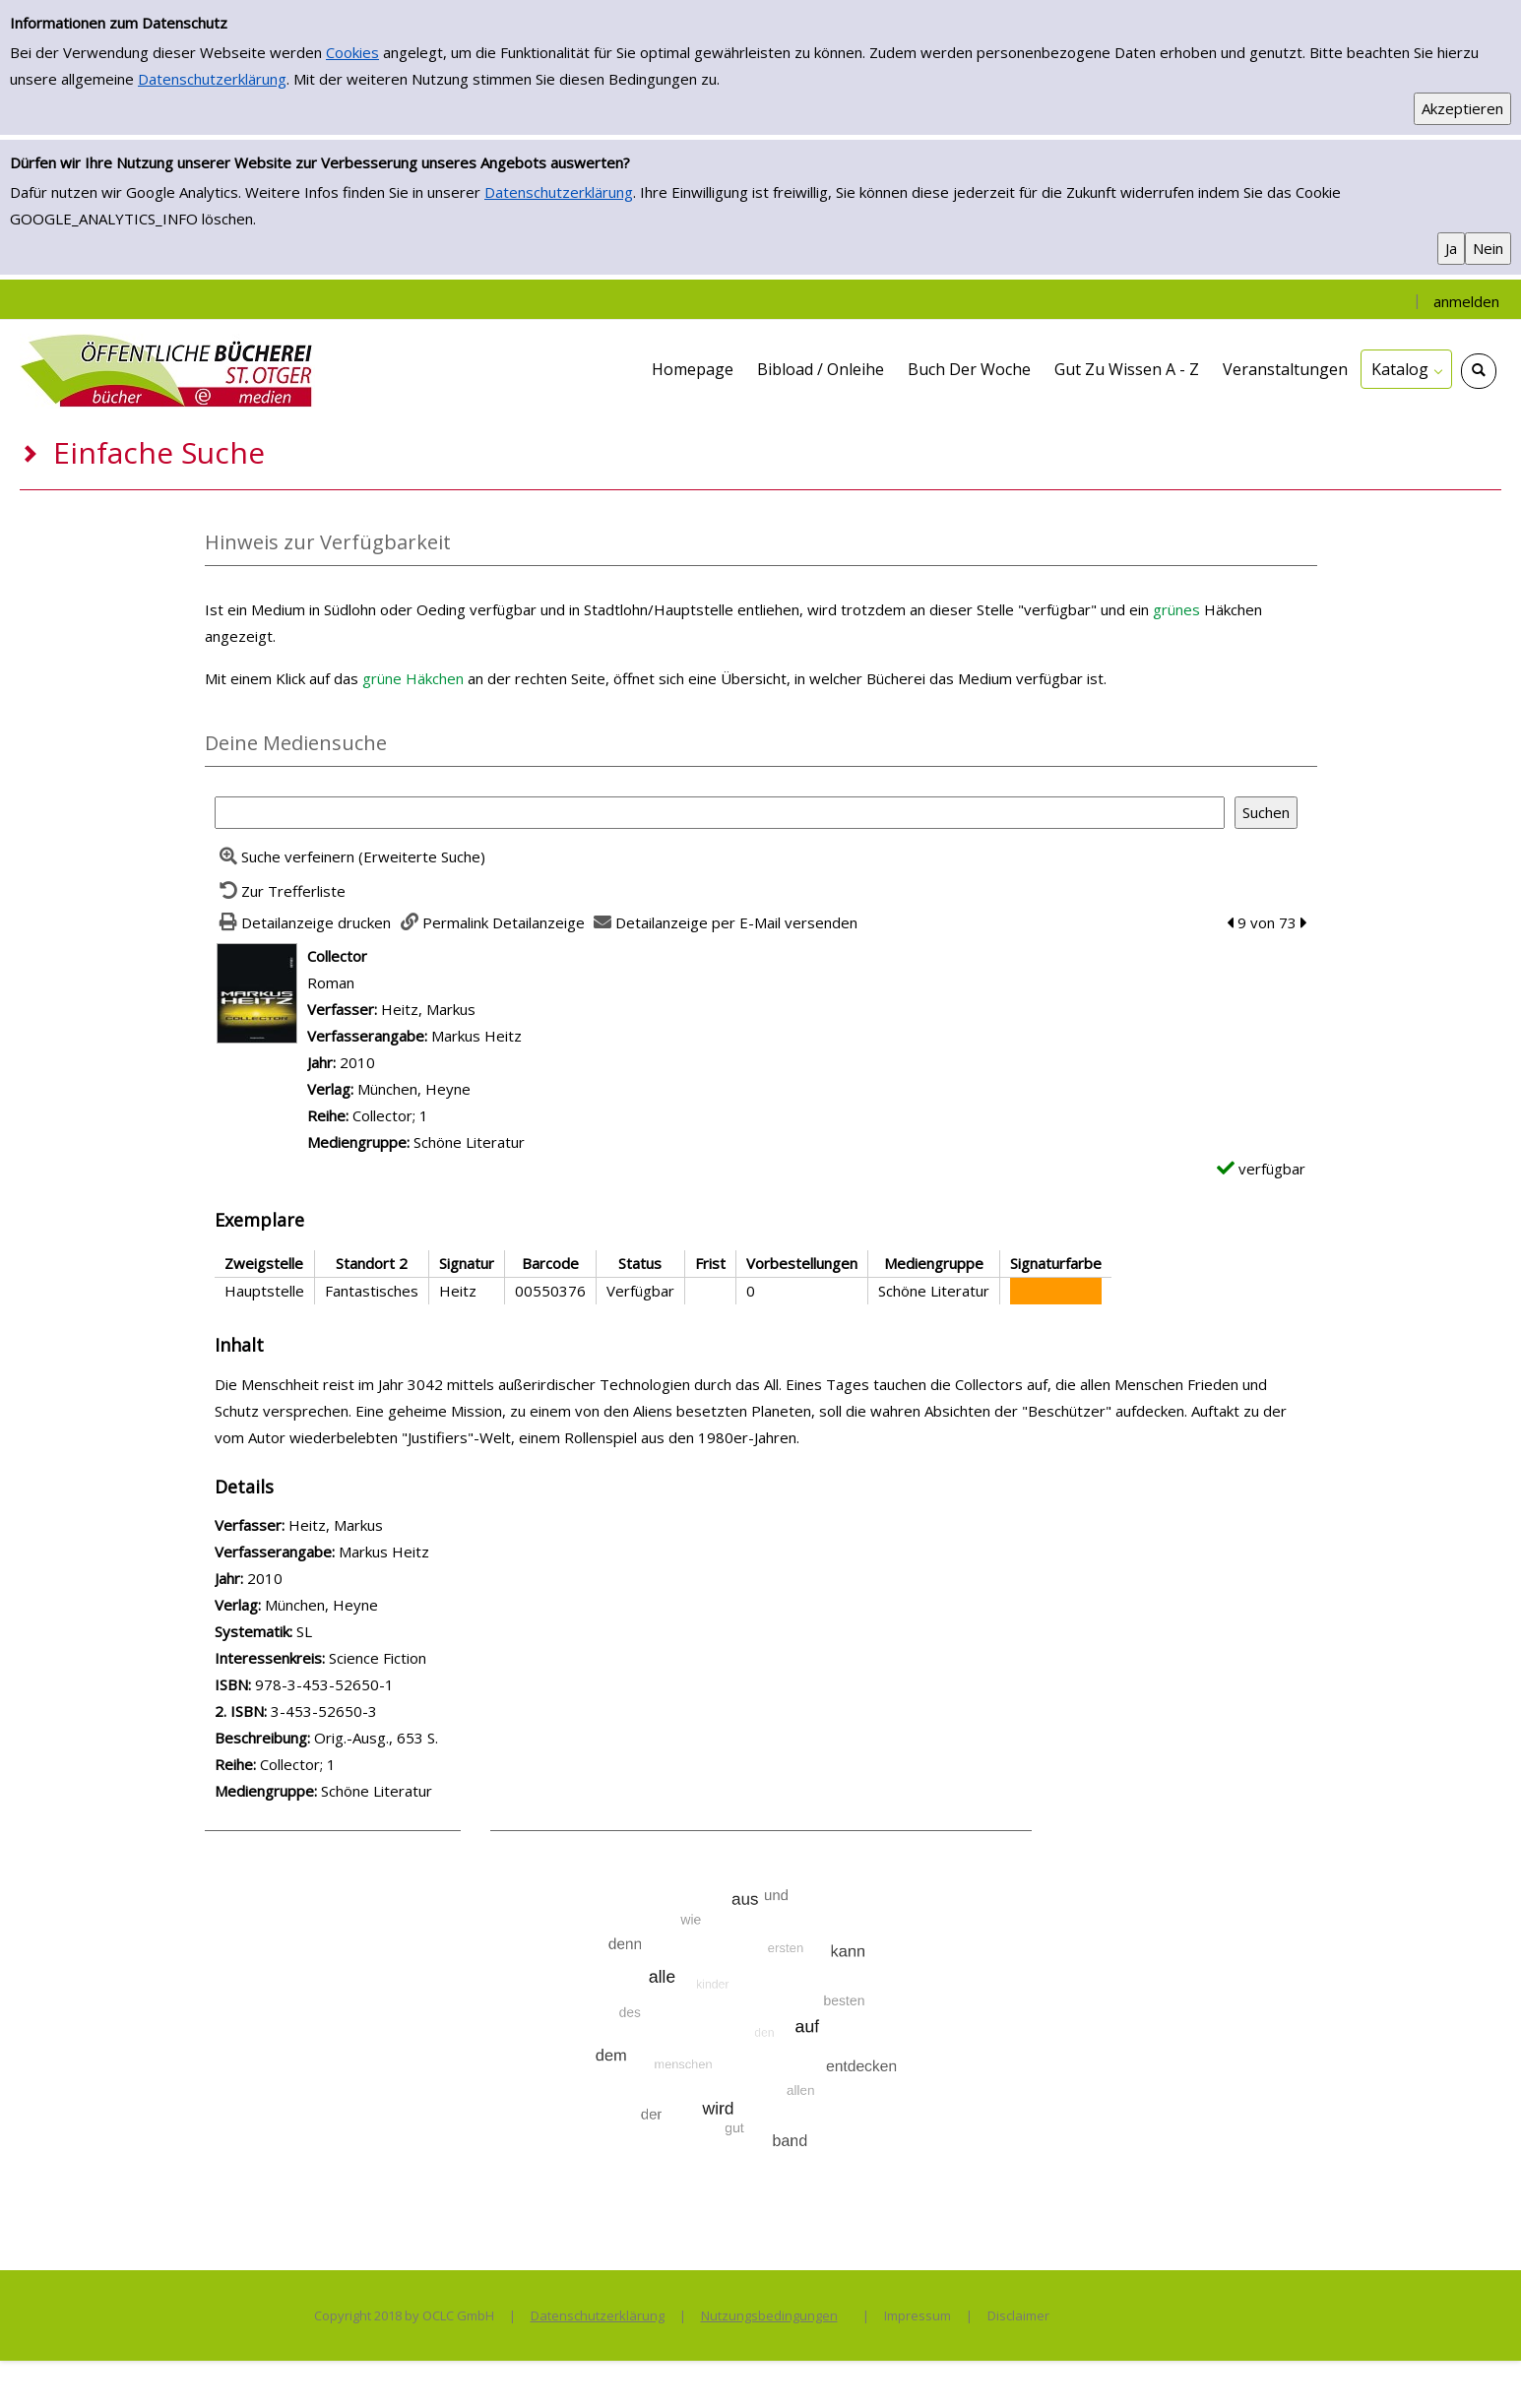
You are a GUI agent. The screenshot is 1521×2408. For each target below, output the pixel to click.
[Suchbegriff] (720, 812)
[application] (1406, 369)
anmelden (1466, 301)
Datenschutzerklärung (212, 79)
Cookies (352, 52)
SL (304, 1631)
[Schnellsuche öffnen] (1478, 371)
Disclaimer (1018, 2315)
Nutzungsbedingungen (769, 2315)
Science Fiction (377, 1658)
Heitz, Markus (428, 1009)
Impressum (917, 2315)
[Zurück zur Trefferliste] (281, 891)
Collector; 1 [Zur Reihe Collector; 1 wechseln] (390, 1115)
